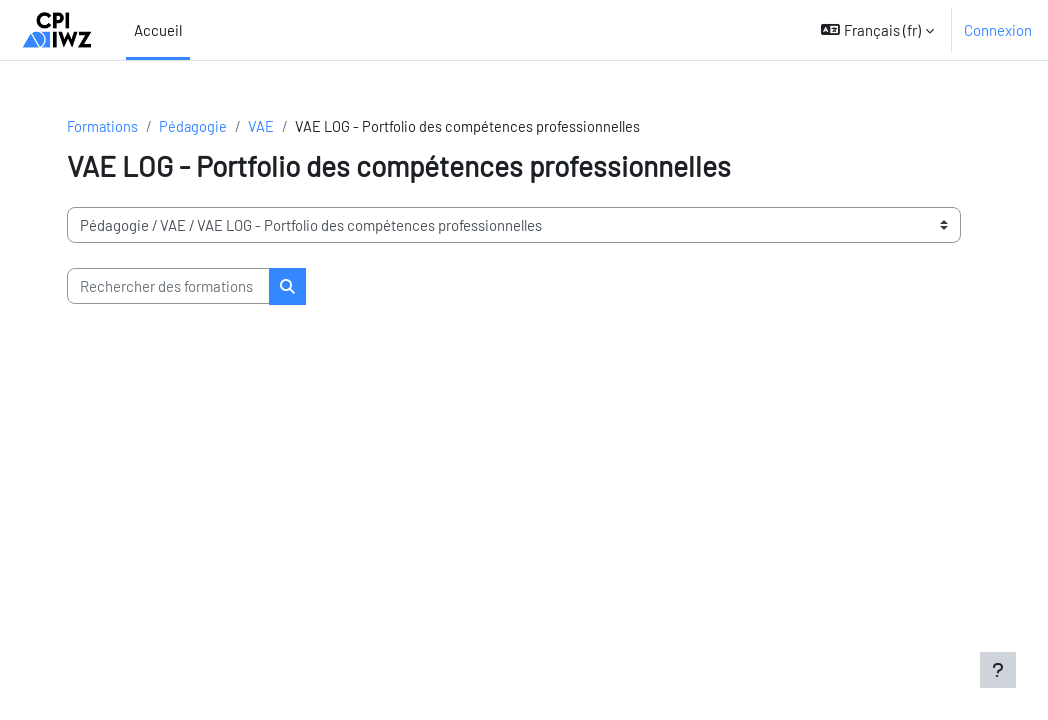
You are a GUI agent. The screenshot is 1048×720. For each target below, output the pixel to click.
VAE (267, 127)
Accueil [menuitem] (158, 30)
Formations (107, 127)
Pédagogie (198, 127)
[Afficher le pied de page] (998, 670)
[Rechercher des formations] (172, 287)
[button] (877, 30)
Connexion (998, 30)
